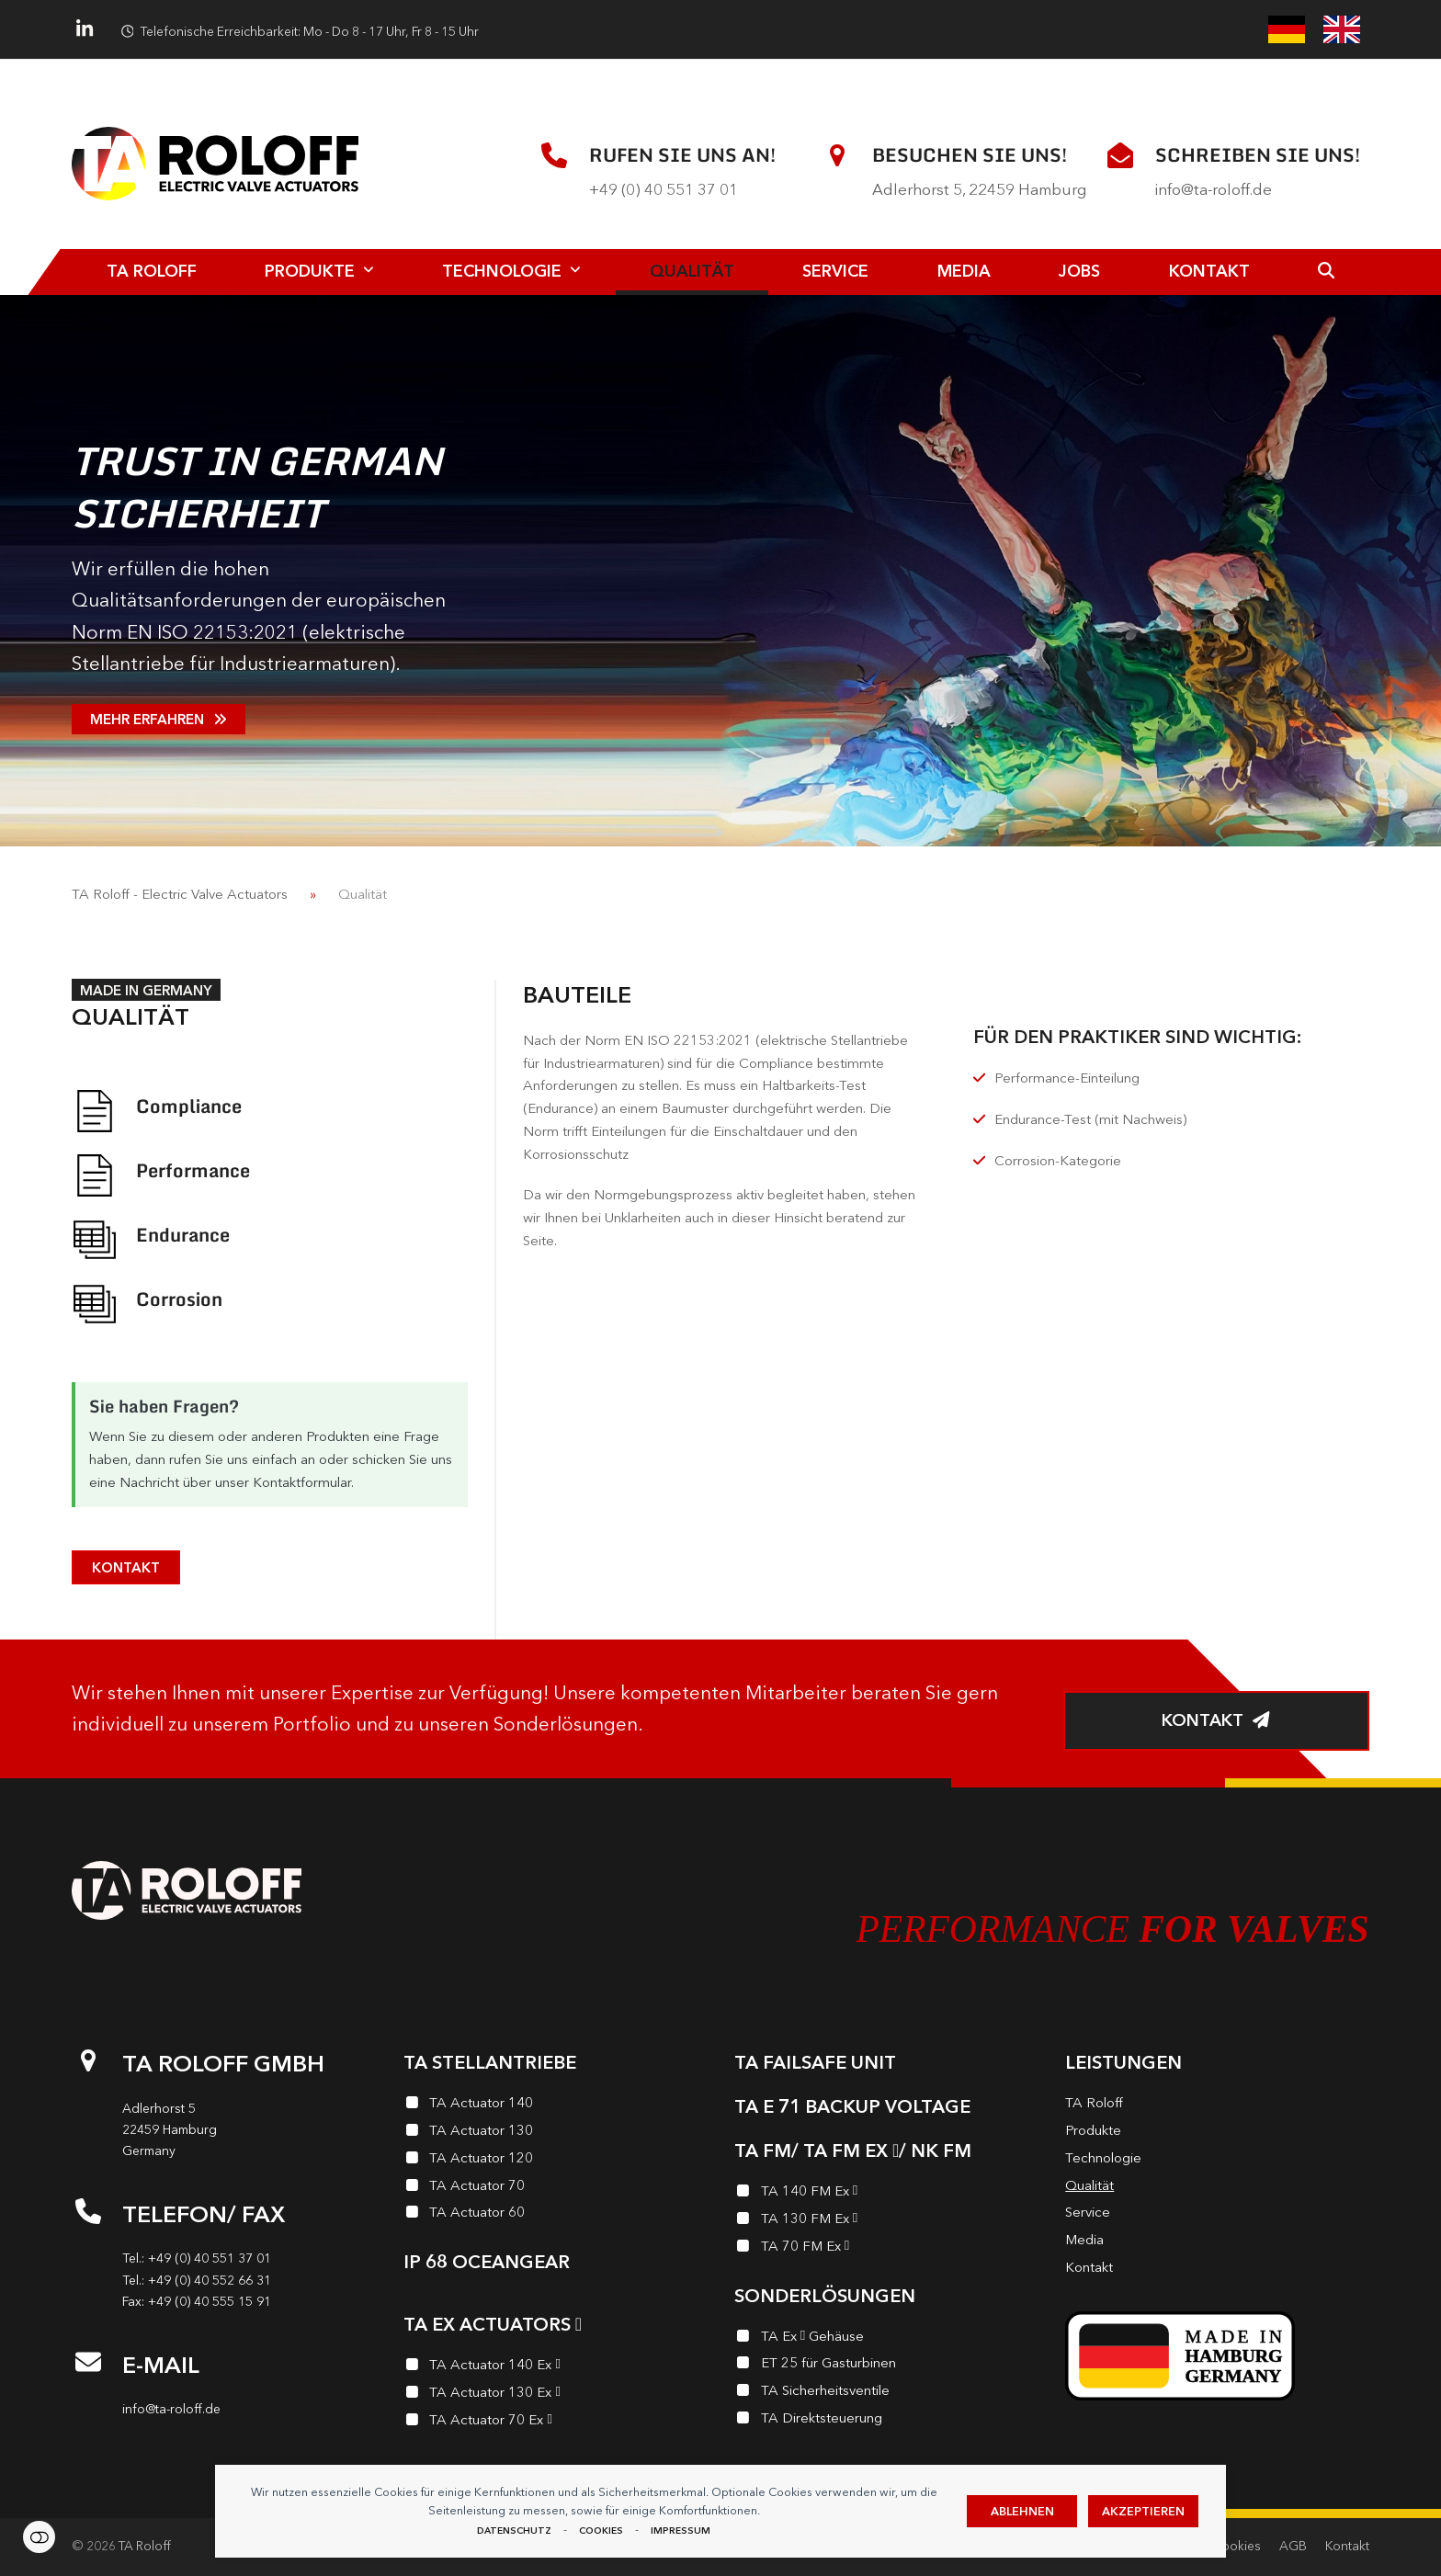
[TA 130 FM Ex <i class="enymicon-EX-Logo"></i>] (886, 2221)
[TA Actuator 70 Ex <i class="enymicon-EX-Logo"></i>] (555, 2422)
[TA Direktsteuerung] (886, 2420)
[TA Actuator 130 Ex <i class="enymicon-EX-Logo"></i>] (555, 2395)
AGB (1293, 2546)
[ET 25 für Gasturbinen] (886, 2365)
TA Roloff (145, 2546)
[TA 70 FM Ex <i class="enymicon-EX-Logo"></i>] (886, 2249)
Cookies (601, 2530)
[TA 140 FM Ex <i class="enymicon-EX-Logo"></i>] (886, 2193)
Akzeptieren (1143, 2511)
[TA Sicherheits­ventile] (886, 2393)
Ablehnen (1022, 2511)
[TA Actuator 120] (555, 2160)
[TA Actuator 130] (555, 2133)
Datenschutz (514, 2530)
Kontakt (1347, 2546)
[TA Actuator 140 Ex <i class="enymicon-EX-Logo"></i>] (555, 2367)
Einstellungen (39, 2537)
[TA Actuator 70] (555, 2188)
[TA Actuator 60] (555, 2215)
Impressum (680, 2530)
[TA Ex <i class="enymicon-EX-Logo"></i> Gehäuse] (886, 2339)
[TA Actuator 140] (555, 2105)
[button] (1326, 272)
